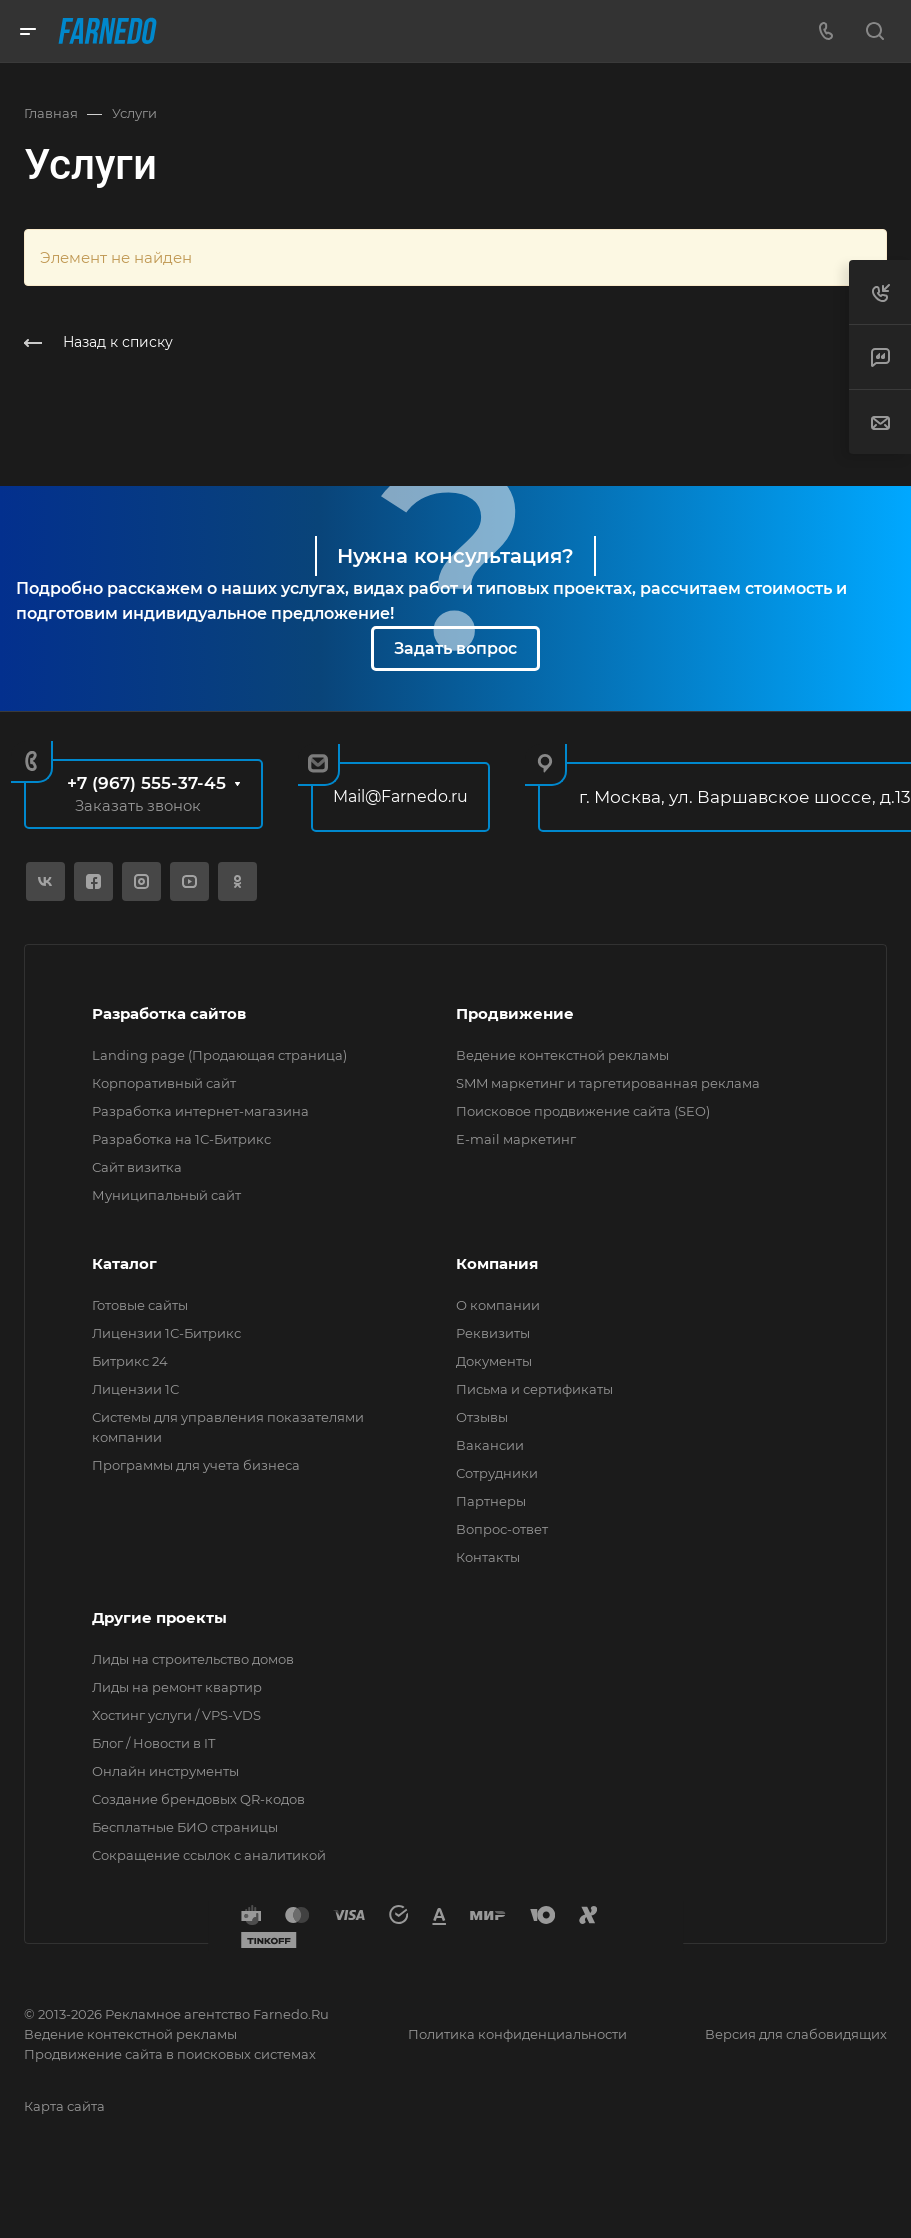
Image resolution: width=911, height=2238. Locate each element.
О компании (498, 1305)
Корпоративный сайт (164, 1083)
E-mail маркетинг (516, 1139)
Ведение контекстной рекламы (562, 1055)
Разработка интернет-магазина (200, 1111)
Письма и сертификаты (534, 1389)
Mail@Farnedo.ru (400, 796)
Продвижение (515, 1013)
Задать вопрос (455, 648)
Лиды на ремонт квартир (177, 1687)
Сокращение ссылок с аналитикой (209, 1855)
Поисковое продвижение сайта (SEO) (583, 1111)
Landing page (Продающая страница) (219, 1055)
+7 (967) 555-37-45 (146, 783)
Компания (497, 1263)
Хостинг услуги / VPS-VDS (176, 1715)
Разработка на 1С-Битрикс (181, 1139)
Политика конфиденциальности (517, 2034)
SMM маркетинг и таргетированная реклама (608, 1083)
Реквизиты (493, 1333)
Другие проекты (159, 1617)
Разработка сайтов (169, 1013)
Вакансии (490, 1445)
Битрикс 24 (130, 1361)
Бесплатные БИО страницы (185, 1827)
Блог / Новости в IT (153, 1743)
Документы (494, 1361)
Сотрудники (497, 1473)
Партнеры (491, 1501)
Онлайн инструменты (165, 1771)
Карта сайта (64, 2106)
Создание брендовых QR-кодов (198, 1799)
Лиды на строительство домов (193, 1659)
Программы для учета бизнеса (196, 1465)
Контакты (488, 1557)
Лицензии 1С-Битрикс (166, 1333)
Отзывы (482, 1417)
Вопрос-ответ (502, 1529)
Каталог (124, 1263)
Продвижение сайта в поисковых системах (170, 2054)
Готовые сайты (140, 1305)
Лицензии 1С (135, 1389)
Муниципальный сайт (166, 1195)
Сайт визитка (137, 1167)
